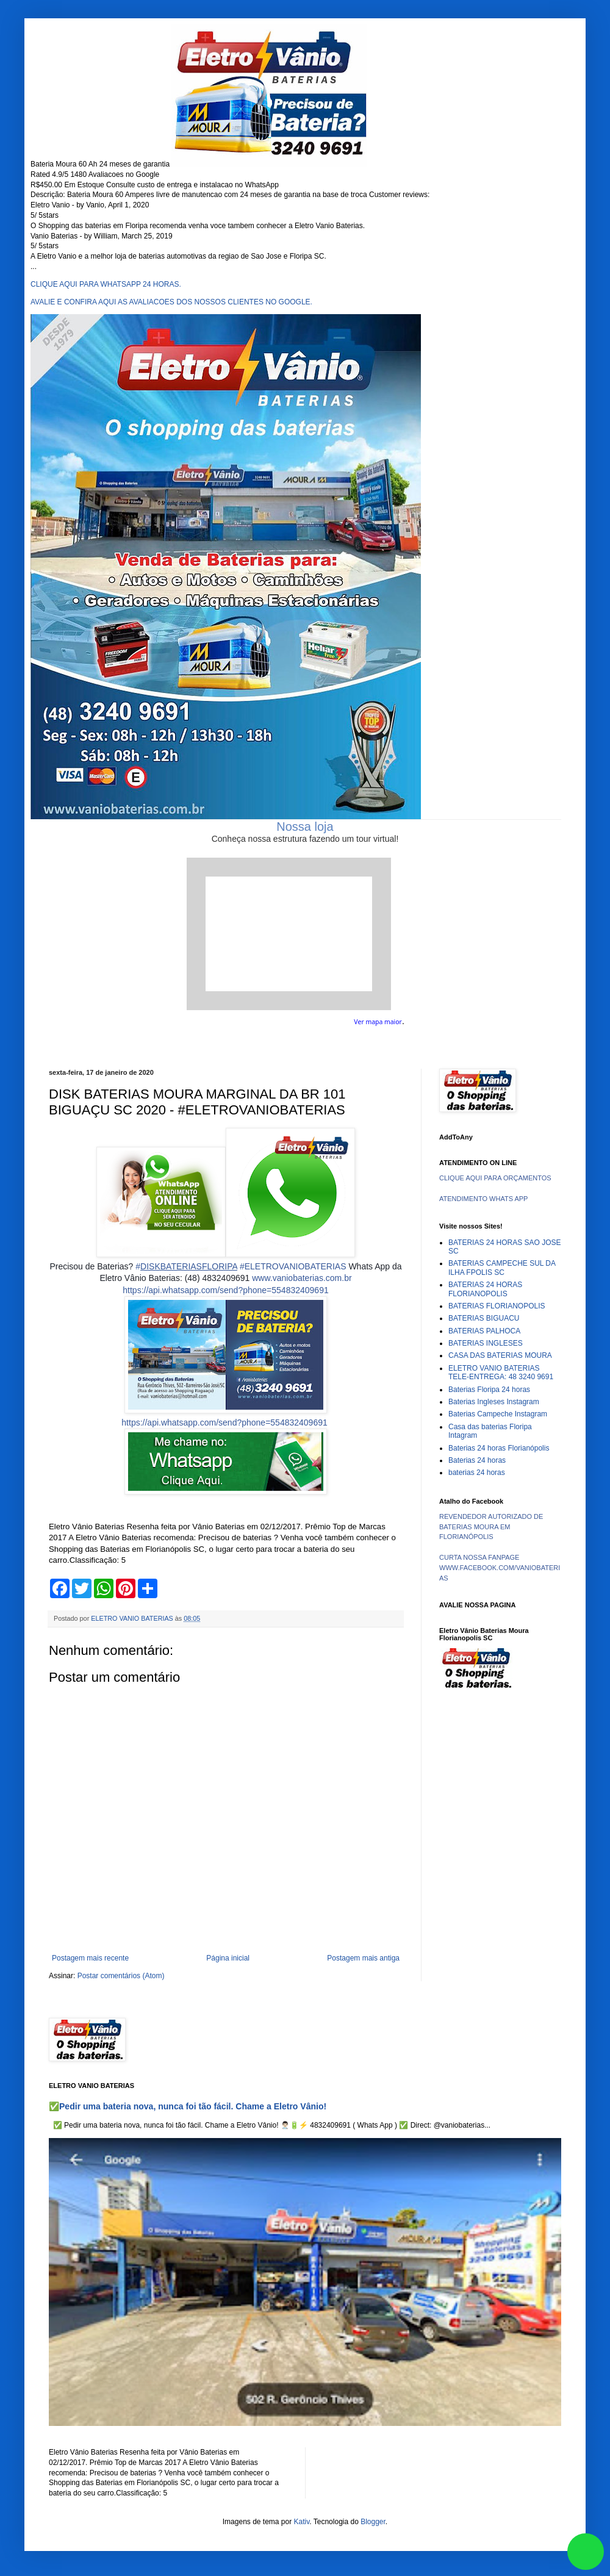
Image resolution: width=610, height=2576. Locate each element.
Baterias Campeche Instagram (497, 1414)
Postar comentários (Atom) (121, 1975)
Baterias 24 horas (477, 1460)
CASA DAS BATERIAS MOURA (500, 1355)
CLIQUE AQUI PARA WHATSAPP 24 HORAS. (105, 284)
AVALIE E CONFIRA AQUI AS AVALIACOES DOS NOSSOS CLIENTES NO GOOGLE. (171, 302)
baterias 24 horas (476, 1472)
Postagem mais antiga (363, 1958)
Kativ (302, 2521)
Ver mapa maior (378, 1021)
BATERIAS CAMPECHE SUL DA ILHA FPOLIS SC (501, 1267)
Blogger (373, 2521)
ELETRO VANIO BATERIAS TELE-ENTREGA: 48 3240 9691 (500, 1372)
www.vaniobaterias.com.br (301, 1278)
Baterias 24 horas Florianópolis (498, 1448)
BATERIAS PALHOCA (484, 1331)
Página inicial (227, 1958)
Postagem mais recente (90, 1958)
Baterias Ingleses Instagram (493, 1401)
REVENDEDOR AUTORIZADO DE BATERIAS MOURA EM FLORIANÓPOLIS (491, 1527)
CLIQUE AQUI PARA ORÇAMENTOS (495, 1178)
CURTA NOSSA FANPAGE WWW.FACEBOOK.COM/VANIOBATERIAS (499, 1568)
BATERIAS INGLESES (485, 1343)
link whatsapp (585, 2551)
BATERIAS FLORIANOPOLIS (496, 1306)
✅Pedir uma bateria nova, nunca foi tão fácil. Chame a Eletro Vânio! (187, 2106)
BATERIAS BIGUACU (483, 1318)
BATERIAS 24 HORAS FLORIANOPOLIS (485, 1288)
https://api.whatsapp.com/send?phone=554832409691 (225, 1290)
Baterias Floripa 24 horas (489, 1389)
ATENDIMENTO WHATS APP (483, 1198)
